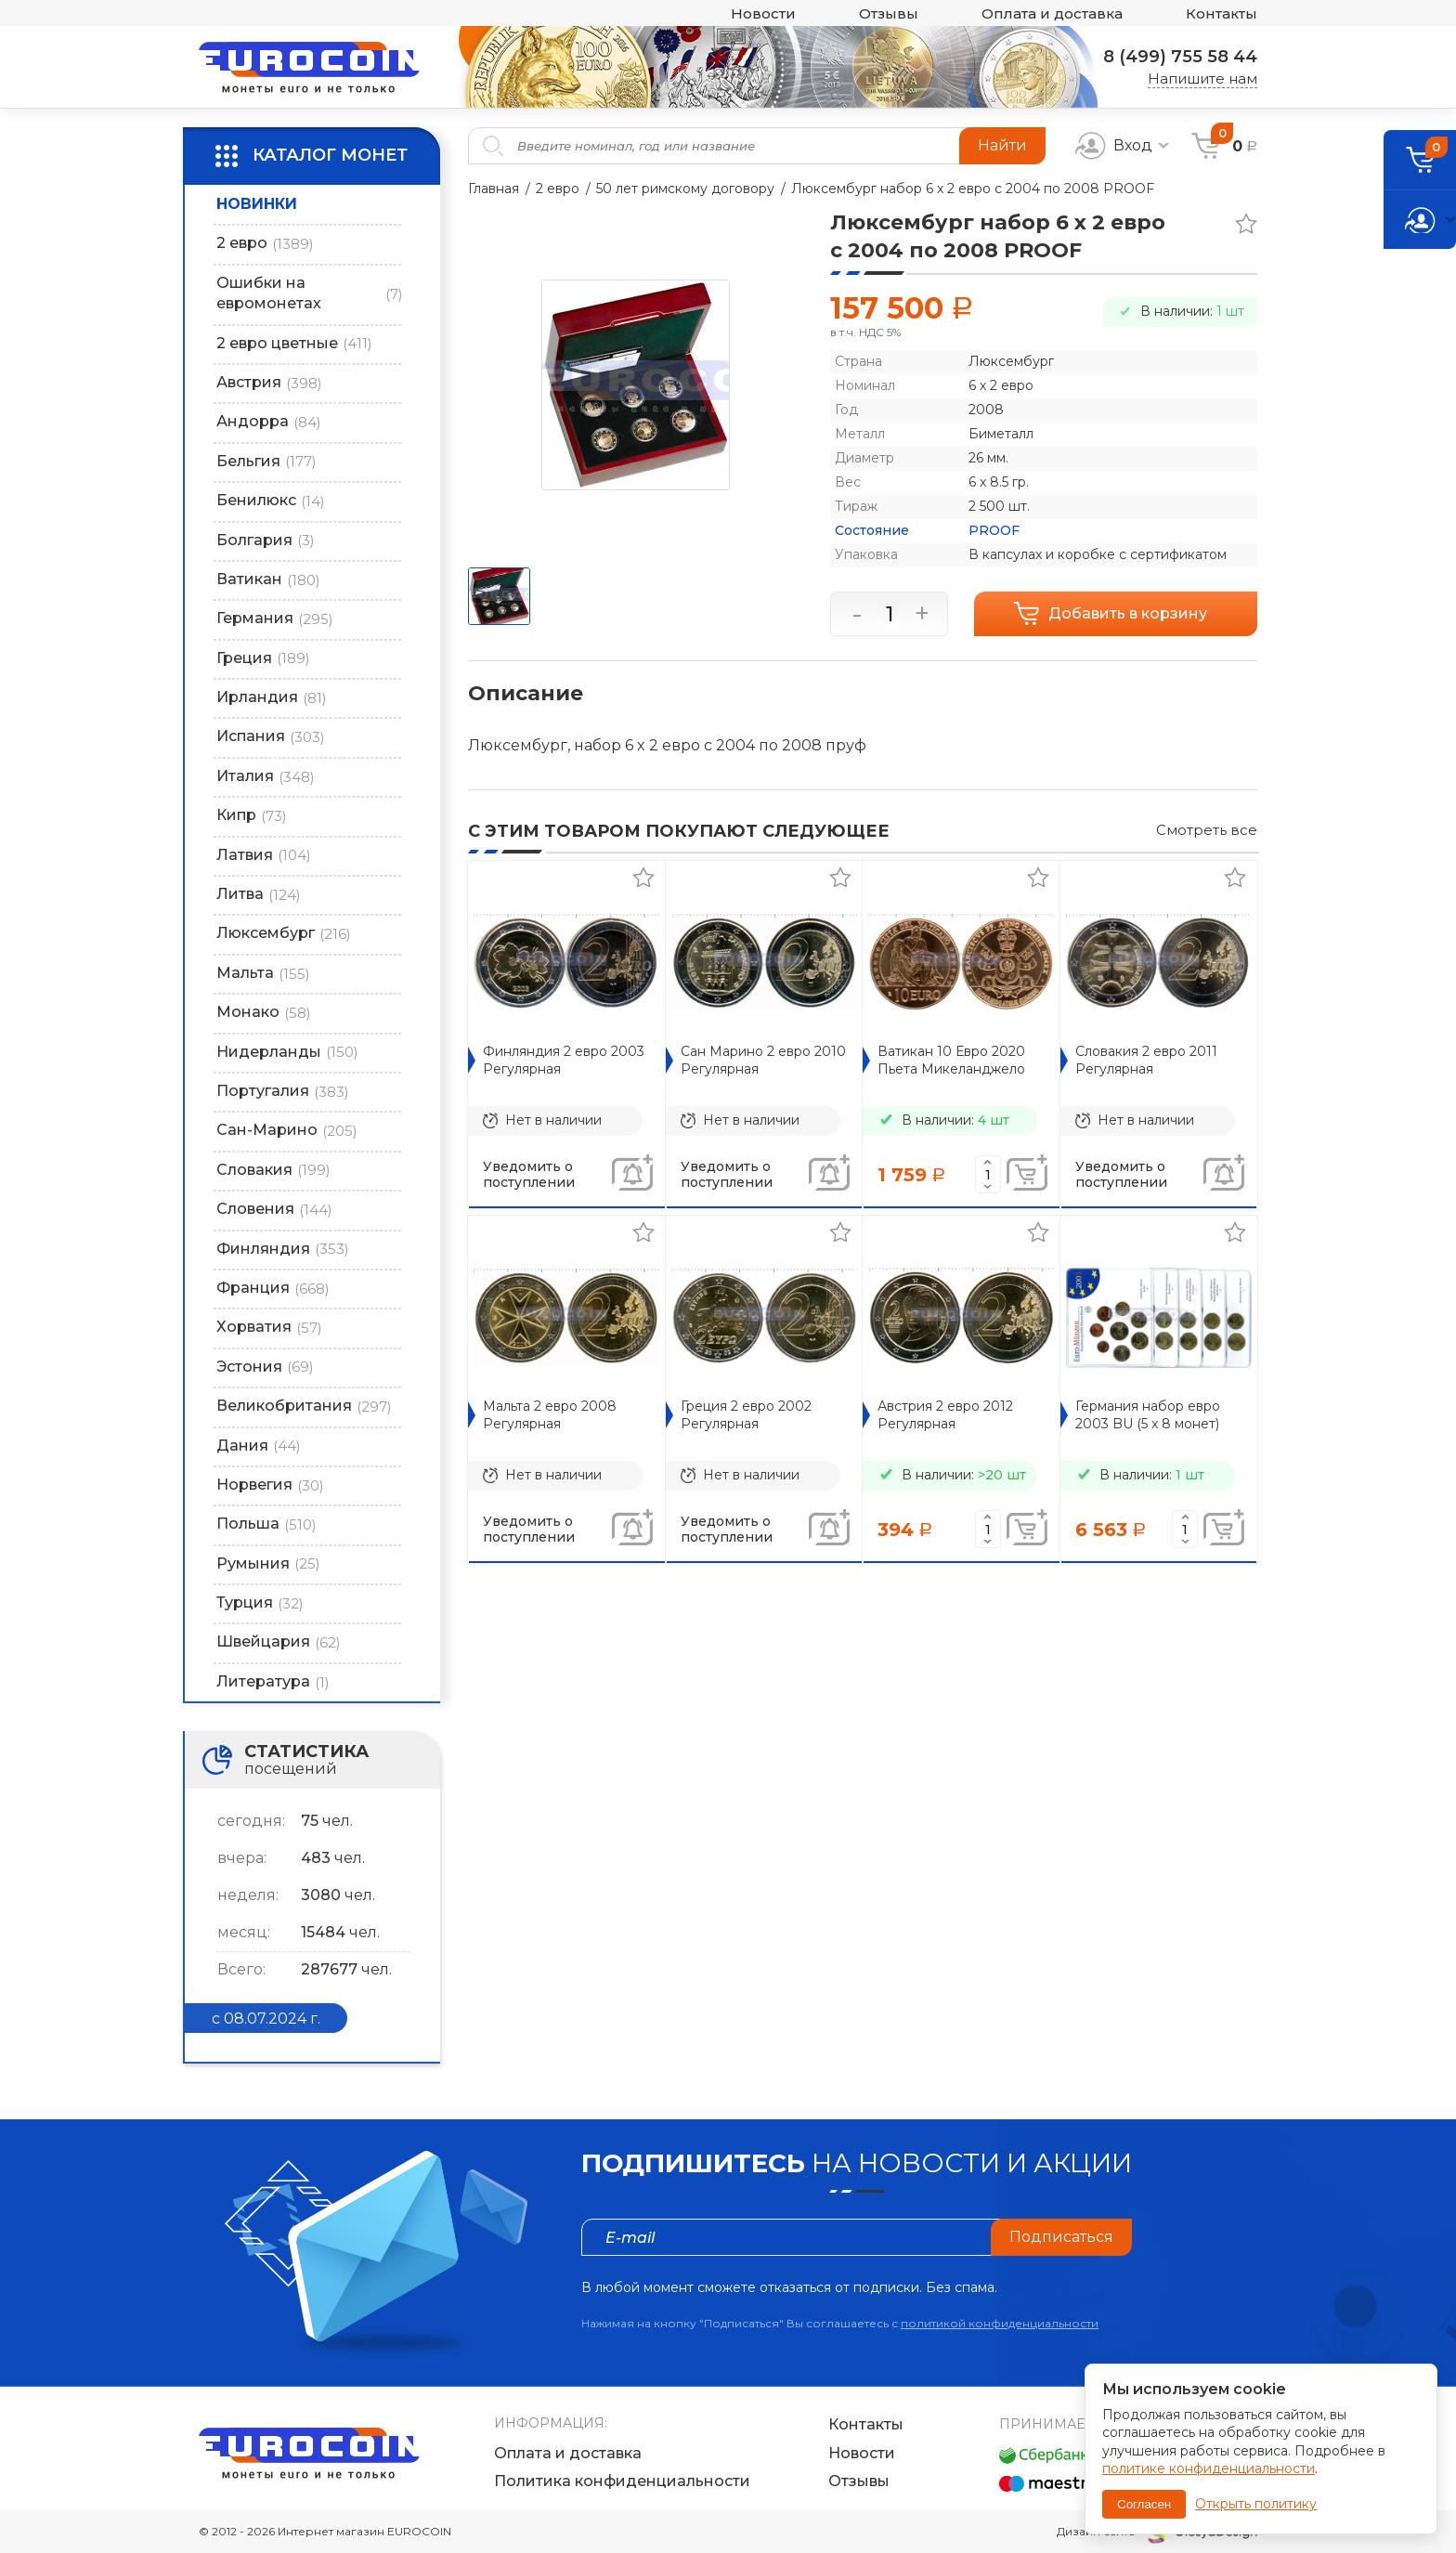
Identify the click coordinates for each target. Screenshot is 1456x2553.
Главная (493, 188)
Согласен (1144, 2504)
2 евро (557, 188)
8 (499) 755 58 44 (1180, 56)
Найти (1002, 145)
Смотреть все (1206, 830)
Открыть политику (1256, 2503)
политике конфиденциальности (1208, 2468)
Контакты (1221, 13)
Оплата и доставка (1052, 13)
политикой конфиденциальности (999, 2323)
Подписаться (1061, 2237)
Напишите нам (1202, 78)
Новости (763, 13)
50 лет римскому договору (685, 188)
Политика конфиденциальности (622, 2481)
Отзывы (888, 13)
